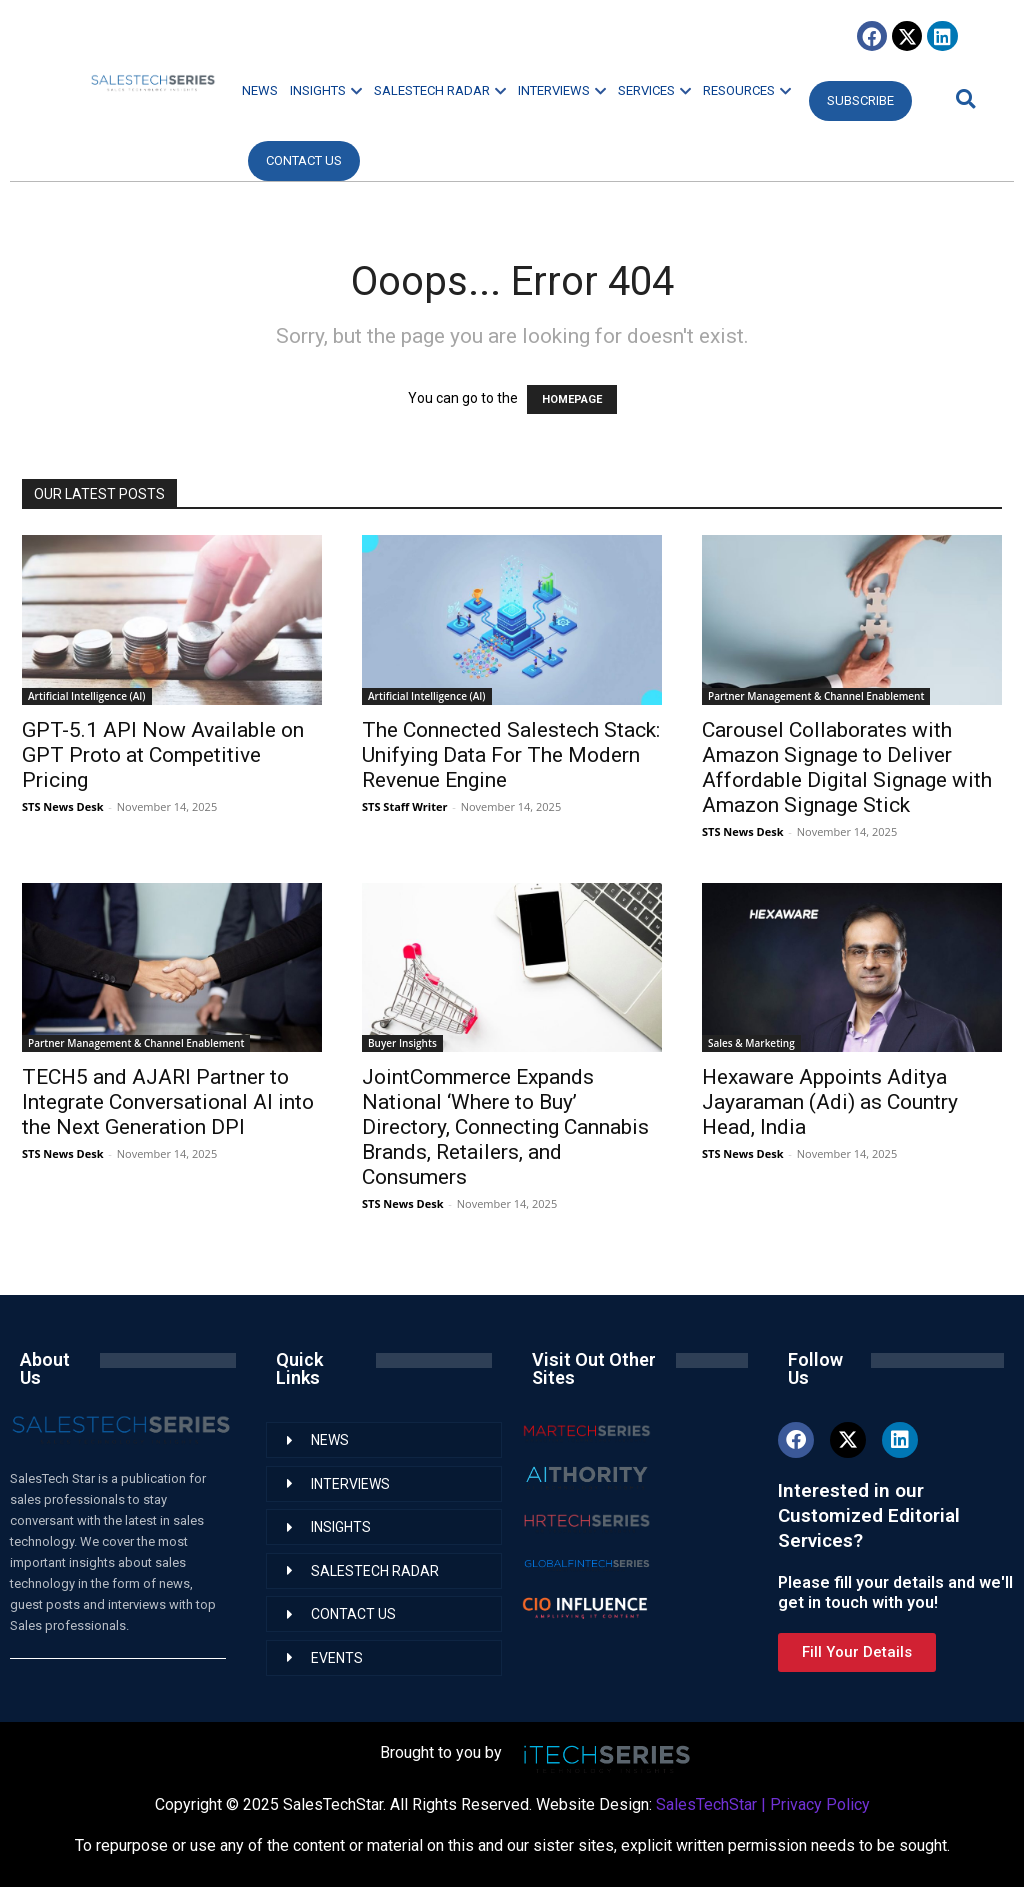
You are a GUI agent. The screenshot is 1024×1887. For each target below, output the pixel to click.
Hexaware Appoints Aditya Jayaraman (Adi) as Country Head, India (830, 1102)
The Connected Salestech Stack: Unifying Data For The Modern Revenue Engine (511, 755)
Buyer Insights (402, 1043)
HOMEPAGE (572, 399)
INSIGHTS (326, 90)
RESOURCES (747, 90)
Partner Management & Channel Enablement (816, 696)
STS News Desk (62, 806)
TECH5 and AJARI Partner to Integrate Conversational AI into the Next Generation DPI (168, 1102)
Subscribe (860, 100)
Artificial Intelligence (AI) (87, 696)
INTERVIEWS (562, 90)
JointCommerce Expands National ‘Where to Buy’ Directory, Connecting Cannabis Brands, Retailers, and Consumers (505, 1127)
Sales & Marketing (751, 1043)
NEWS (260, 90)
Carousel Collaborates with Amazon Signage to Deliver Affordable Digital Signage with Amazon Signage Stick (847, 767)
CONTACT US (304, 160)
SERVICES (654, 90)
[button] (963, 98)
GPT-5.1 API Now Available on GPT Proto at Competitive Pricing (163, 755)
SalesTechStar (706, 1804)
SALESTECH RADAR (440, 90)
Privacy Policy (820, 1804)
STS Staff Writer (404, 806)
